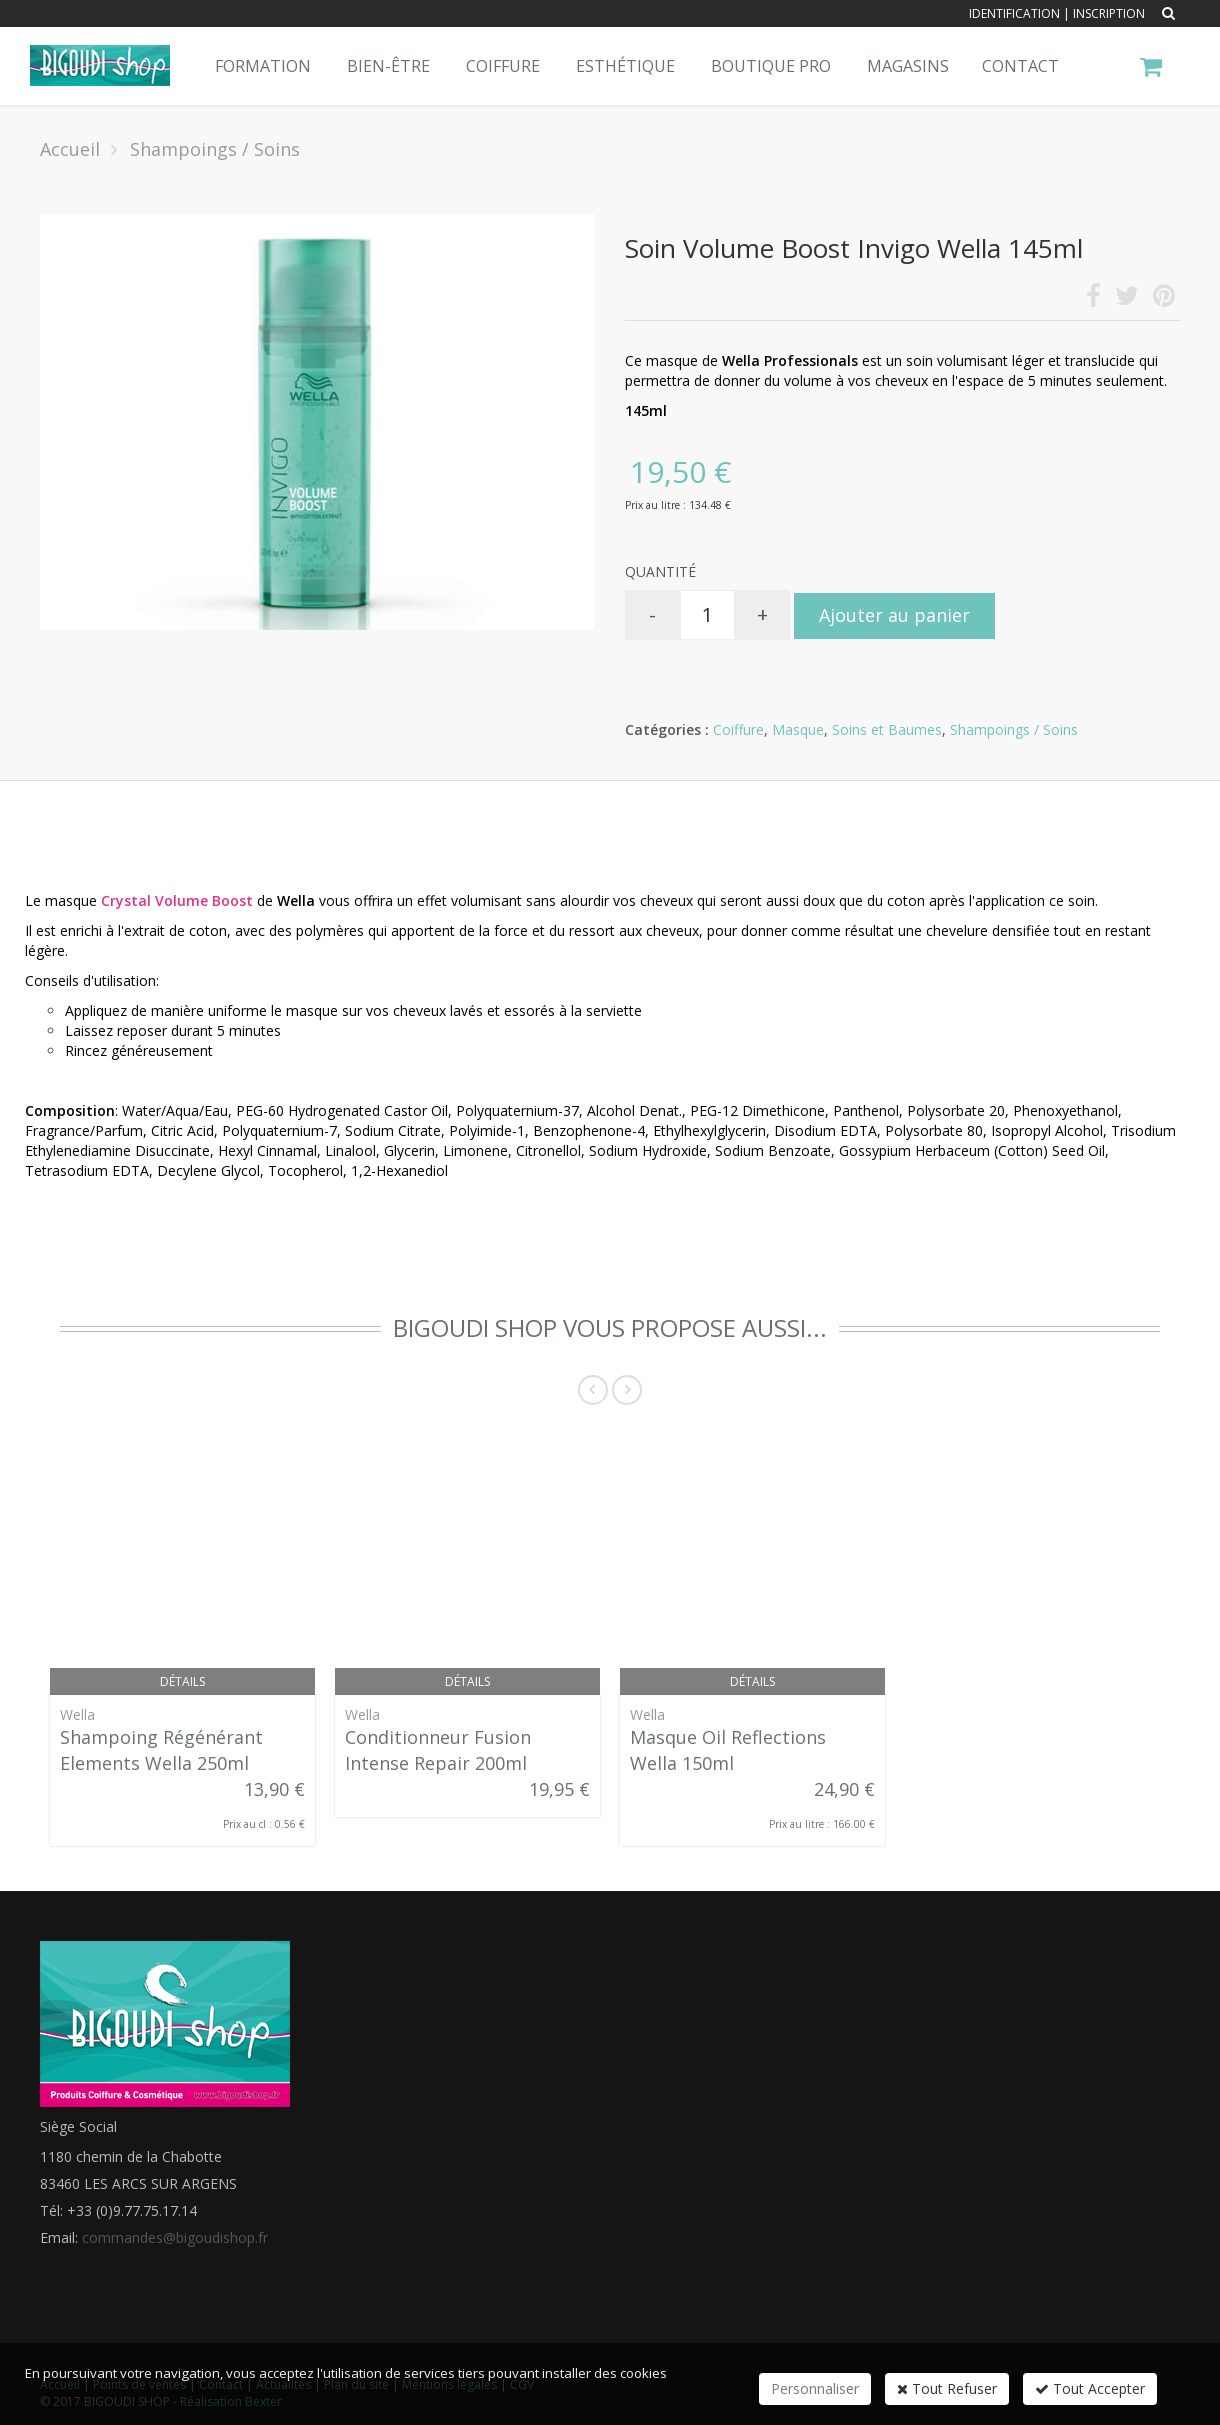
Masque (798, 729)
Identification (1014, 13)
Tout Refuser (947, 2388)
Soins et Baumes (887, 729)
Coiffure (503, 66)
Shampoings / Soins (1014, 729)
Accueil (70, 149)
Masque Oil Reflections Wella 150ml (728, 1750)
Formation (263, 66)
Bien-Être (388, 66)
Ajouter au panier (894, 615)
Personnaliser (815, 2388)
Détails (182, 1681)
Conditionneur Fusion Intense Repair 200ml (438, 1750)
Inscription (1109, 13)
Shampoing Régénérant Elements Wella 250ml (161, 1750)
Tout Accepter (1090, 2388)
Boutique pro (771, 66)
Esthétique (625, 66)
